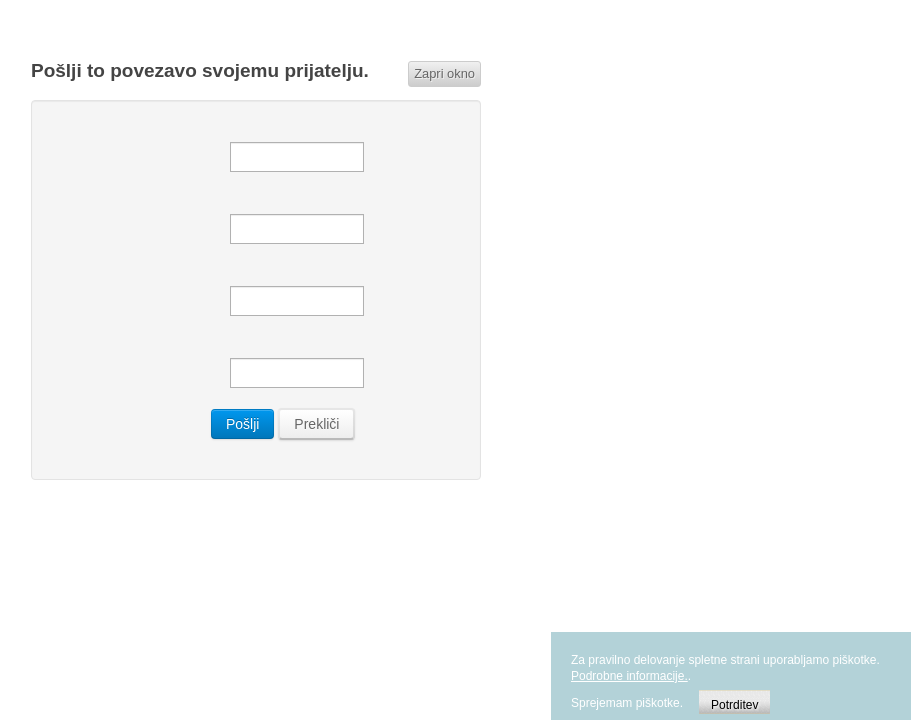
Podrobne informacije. (629, 676)
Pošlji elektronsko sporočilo (121, 135)
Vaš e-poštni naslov (121, 279)
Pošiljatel (121, 207)
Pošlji (242, 424)
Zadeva (121, 351)
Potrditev (734, 705)
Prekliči (316, 424)
